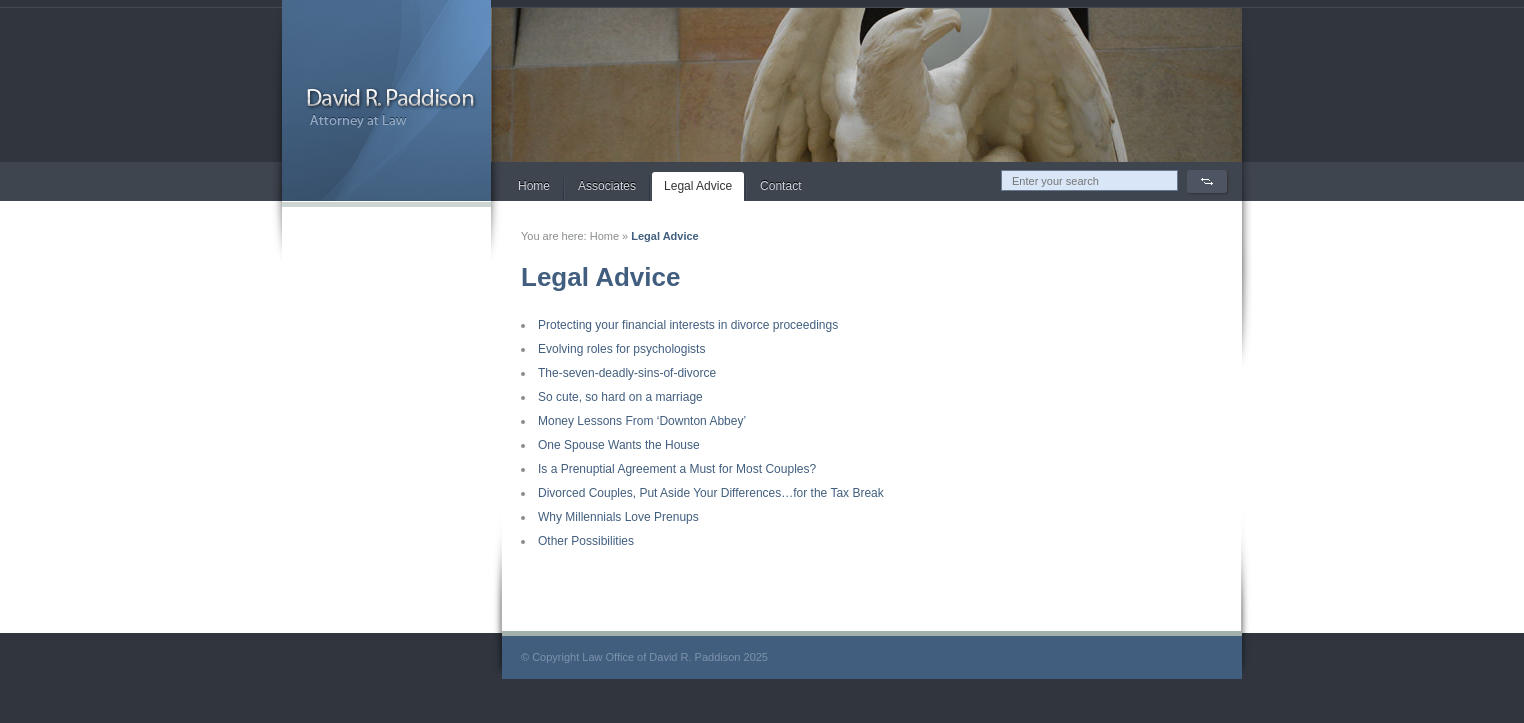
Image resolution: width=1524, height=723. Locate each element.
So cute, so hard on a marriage (620, 397)
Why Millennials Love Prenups (618, 517)
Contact (780, 186)
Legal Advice (698, 186)
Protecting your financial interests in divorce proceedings (688, 325)
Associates (607, 186)
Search (1207, 181)
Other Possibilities (586, 541)
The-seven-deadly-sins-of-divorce (627, 373)
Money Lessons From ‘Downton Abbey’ (642, 421)
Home (534, 186)
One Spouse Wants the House (619, 445)
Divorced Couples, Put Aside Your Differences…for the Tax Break (711, 493)
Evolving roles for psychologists (621, 349)
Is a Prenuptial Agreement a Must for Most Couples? (677, 469)
